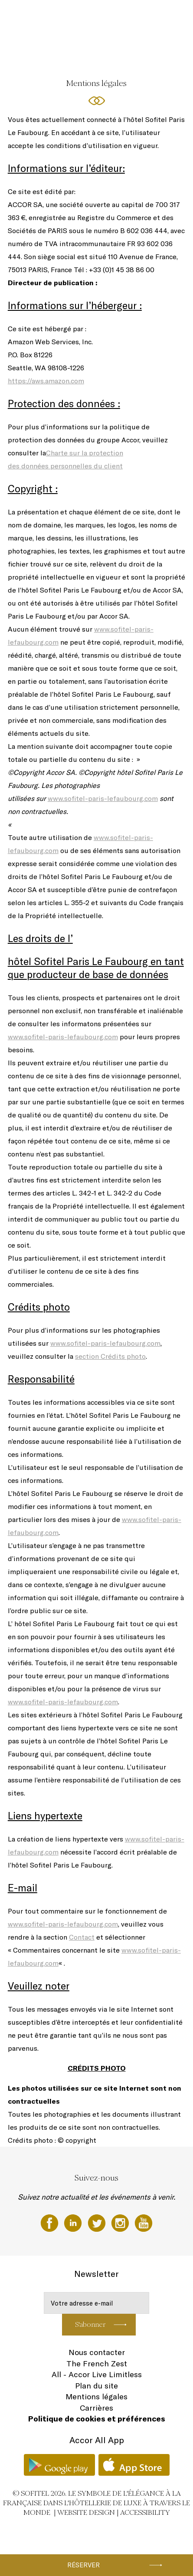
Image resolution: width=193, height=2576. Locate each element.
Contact (82, 1937)
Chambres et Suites (42, 16)
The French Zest (96, 2363)
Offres (27, 49)
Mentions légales (96, 2396)
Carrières (96, 2408)
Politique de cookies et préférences (96, 2419)
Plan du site (96, 2386)
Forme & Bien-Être (63, 49)
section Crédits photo (110, 1356)
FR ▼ (122, 49)
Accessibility (145, 2512)
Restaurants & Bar (93, 16)
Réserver (83, 2565)
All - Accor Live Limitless (97, 2374)
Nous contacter (97, 2352)
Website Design (86, 2512)
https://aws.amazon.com (46, 380)
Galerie (99, 49)
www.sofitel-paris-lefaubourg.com (103, 798)
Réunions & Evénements (150, 16)
